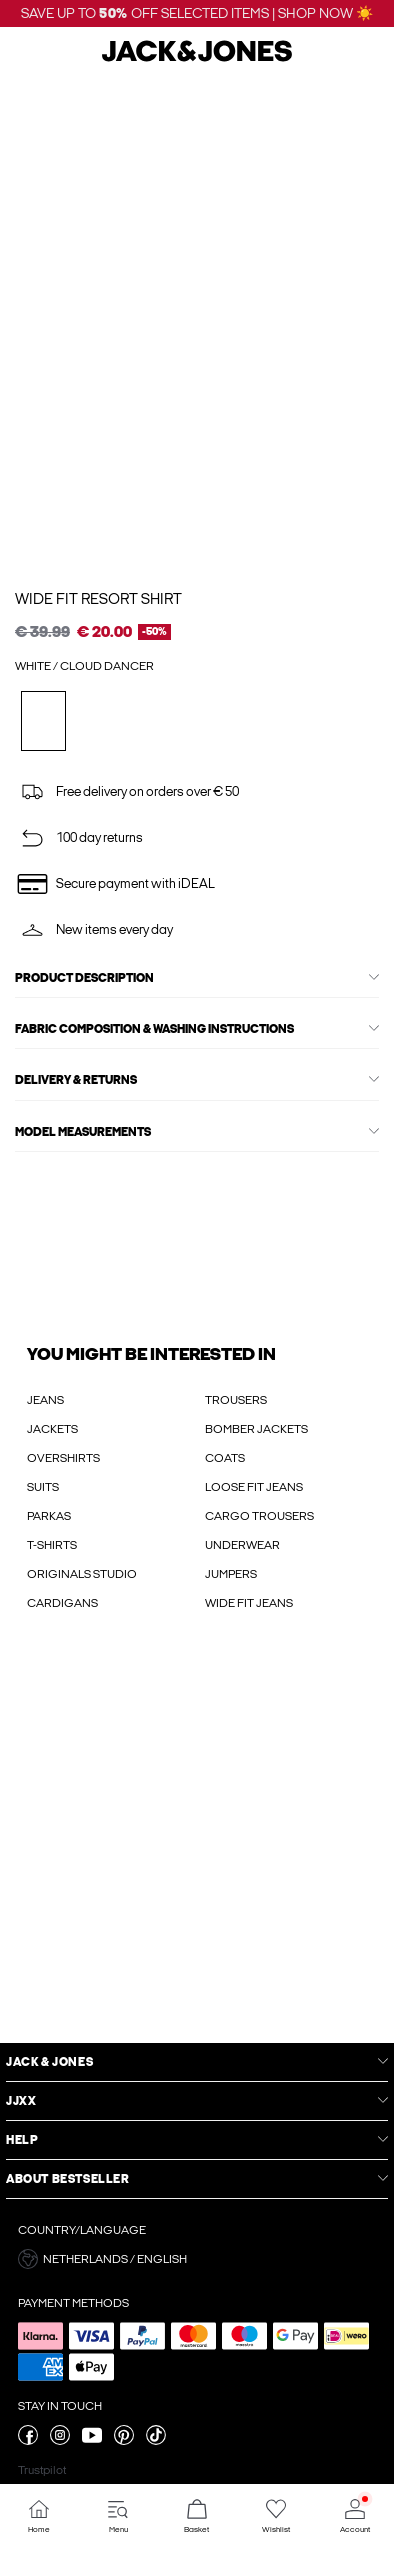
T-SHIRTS (52, 1545)
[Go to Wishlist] (275, 2516)
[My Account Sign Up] (197, 1847)
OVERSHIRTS (63, 1458)
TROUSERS (236, 1400)
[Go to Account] (354, 2516)
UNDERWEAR (242, 1545)
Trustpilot (42, 2470)
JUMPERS (231, 1574)
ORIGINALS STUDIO (82, 1574)
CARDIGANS (62, 1603)
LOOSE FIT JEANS (254, 1487)
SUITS (43, 1487)
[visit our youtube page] (92, 2441)
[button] (197, 2259)
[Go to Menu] (118, 2516)
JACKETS (52, 1429)
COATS (225, 1458)
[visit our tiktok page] (156, 2441)
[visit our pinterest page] (124, 2441)
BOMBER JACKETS (256, 1429)
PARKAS (49, 1516)
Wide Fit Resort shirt (98, 599)
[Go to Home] (39, 2516)
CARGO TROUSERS (259, 1516)
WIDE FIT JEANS (249, 1603)
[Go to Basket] (197, 2516)
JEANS (45, 1400)
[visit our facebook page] (28, 2441)
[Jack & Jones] (197, 59)
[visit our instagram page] (60, 2441)
